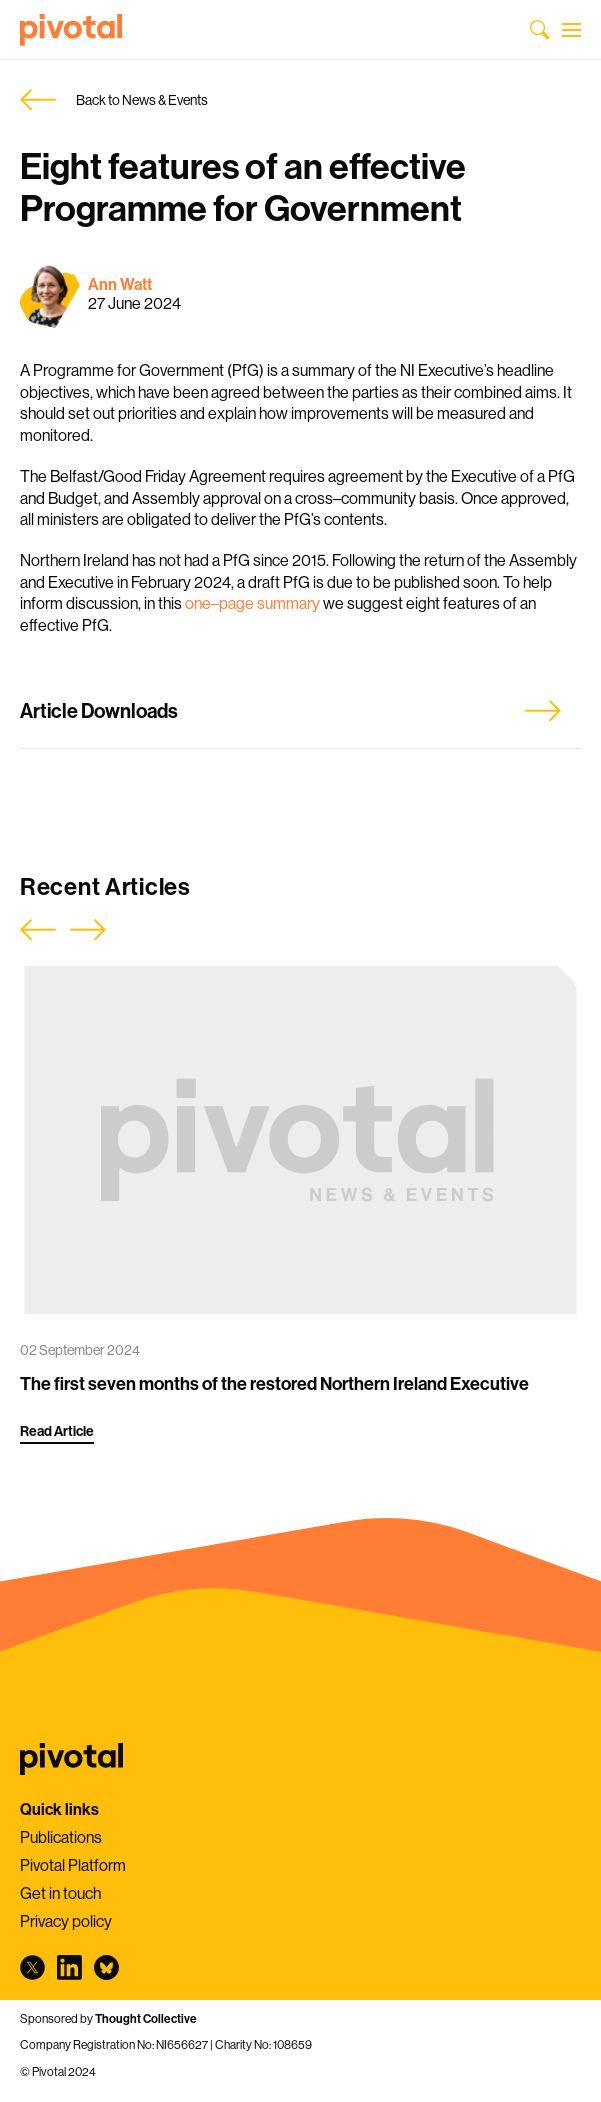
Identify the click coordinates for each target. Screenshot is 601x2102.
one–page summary (252, 603)
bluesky (106, 1967)
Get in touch (60, 1893)
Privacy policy (66, 1921)
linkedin (69, 1967)
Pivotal (71, 30)
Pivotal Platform (73, 1865)
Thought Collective (146, 2018)
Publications (61, 1837)
